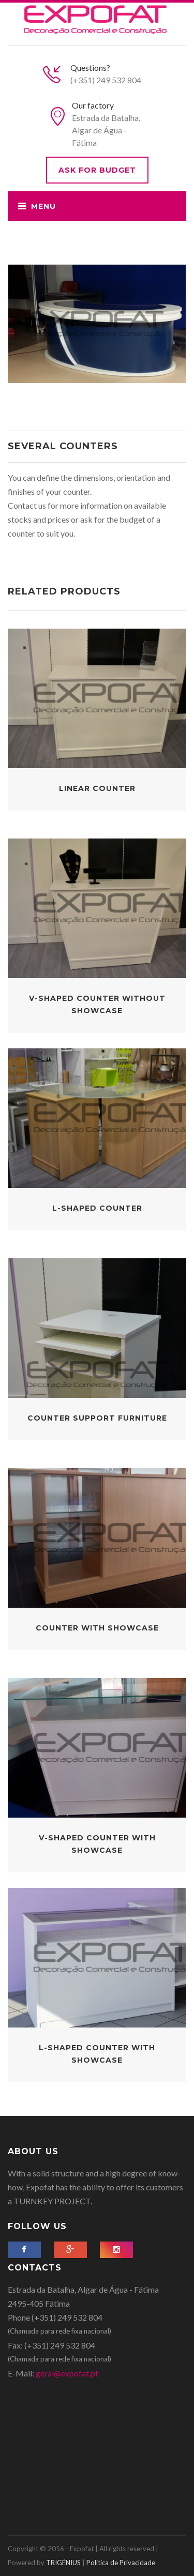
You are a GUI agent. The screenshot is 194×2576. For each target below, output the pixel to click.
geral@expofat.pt (67, 2373)
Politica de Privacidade (120, 2562)
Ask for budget (97, 170)
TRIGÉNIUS (63, 2562)
